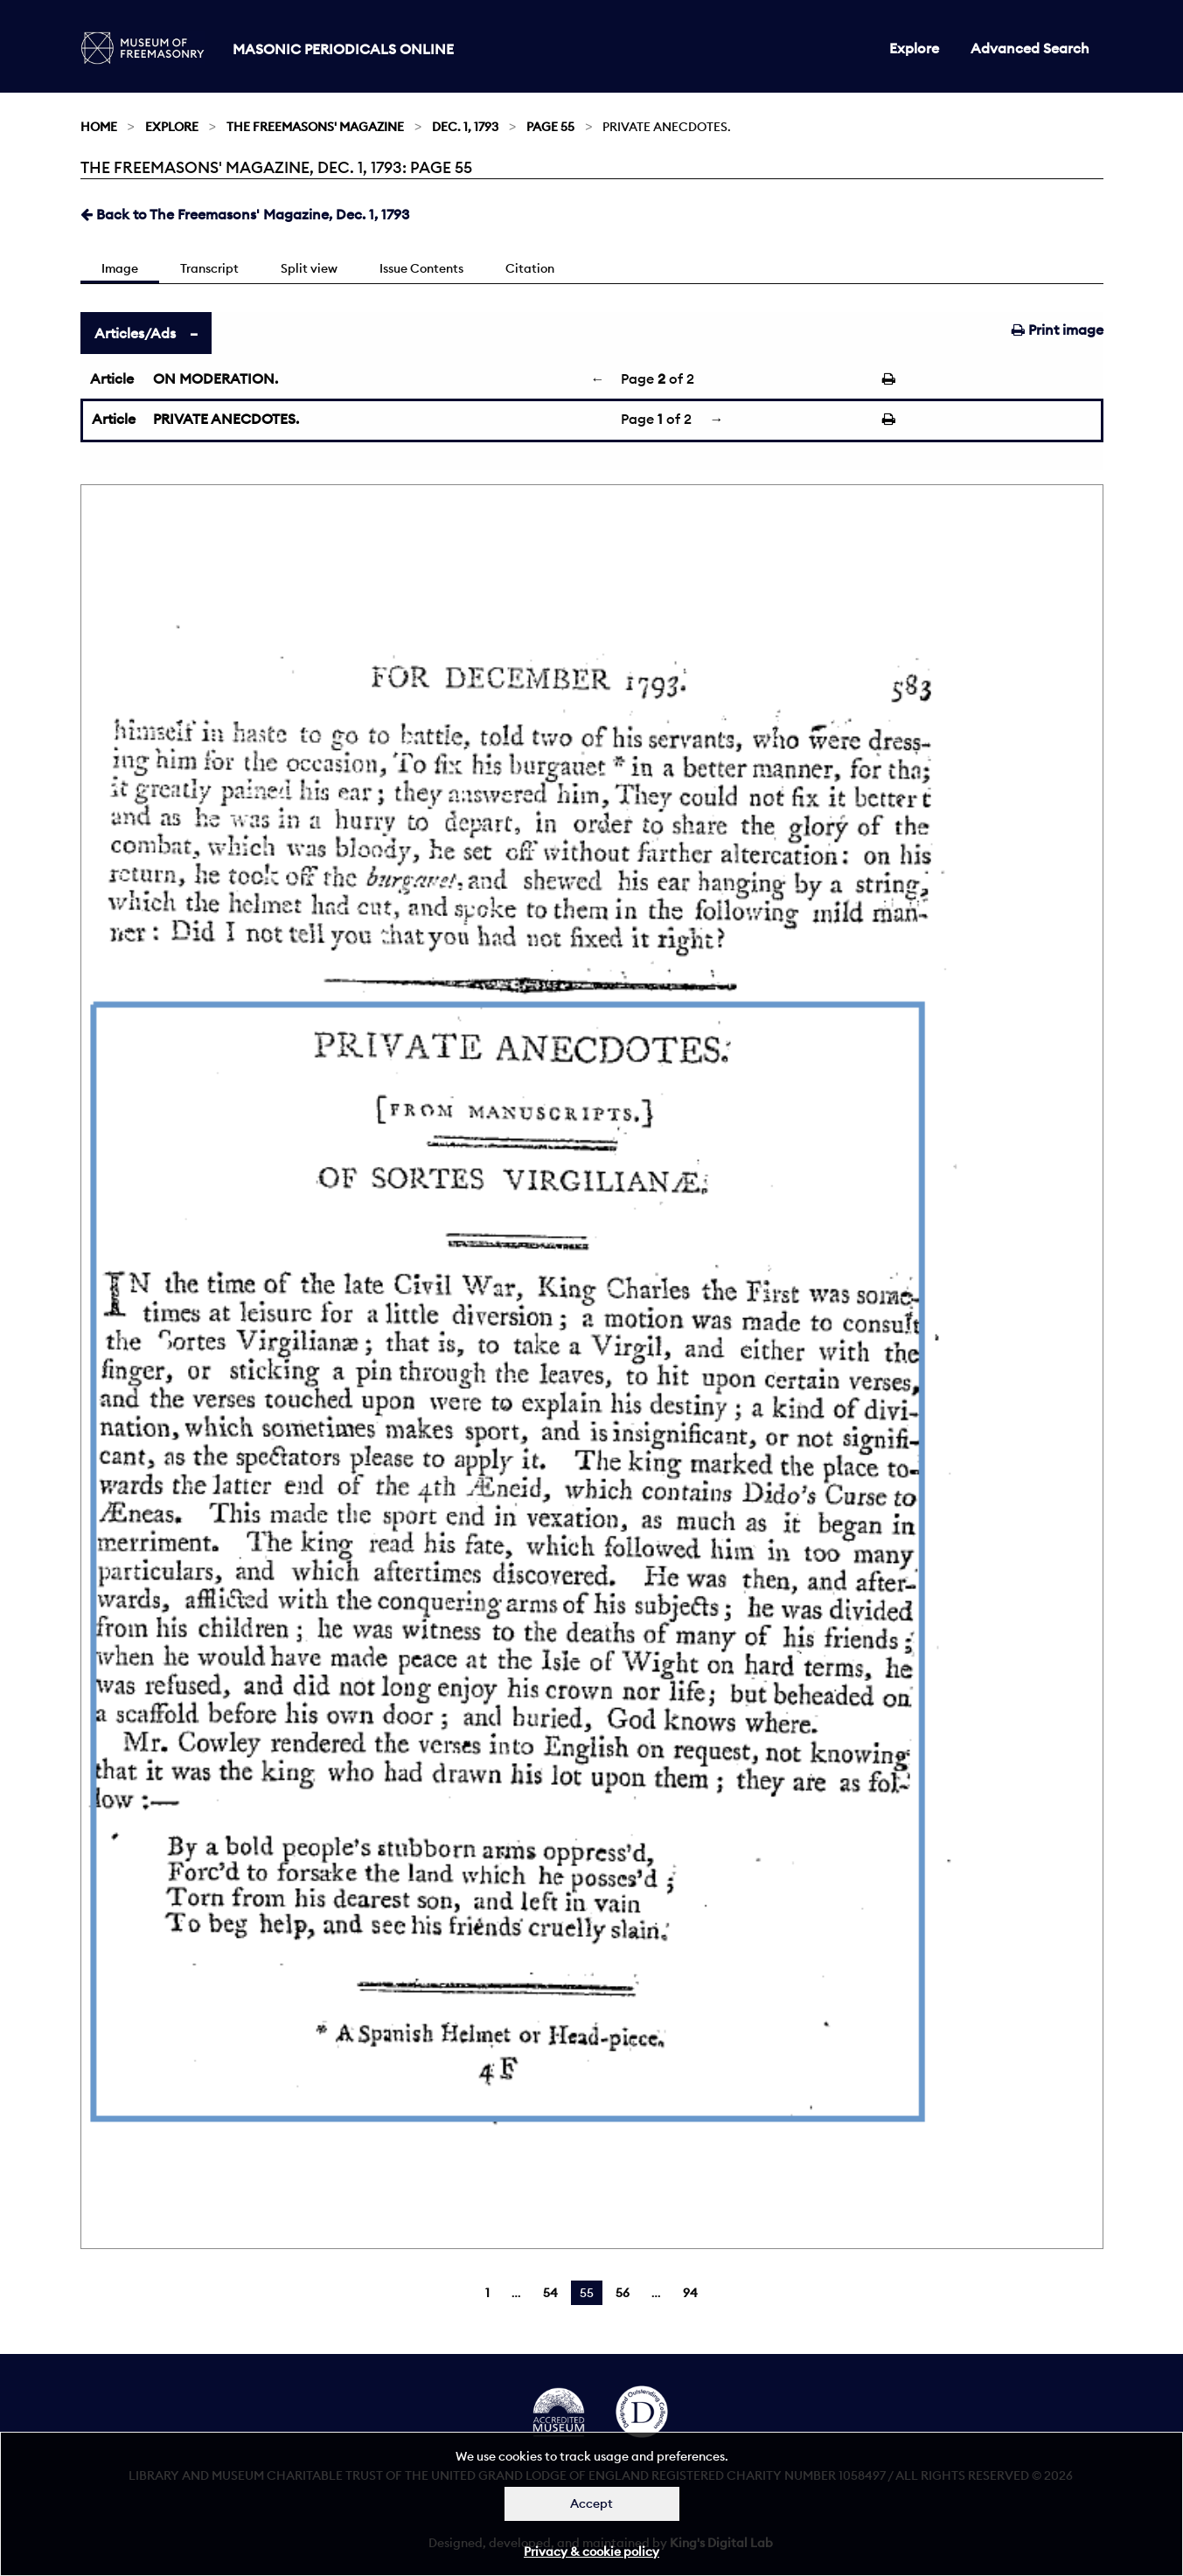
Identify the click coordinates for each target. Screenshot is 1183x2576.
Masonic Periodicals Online (343, 49)
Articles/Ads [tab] (135, 333)
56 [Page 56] (623, 2293)
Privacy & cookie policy (591, 2551)
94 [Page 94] (690, 2293)
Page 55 (550, 127)
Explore (914, 48)
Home (98, 127)
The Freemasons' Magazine (315, 127)
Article (112, 378)
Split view (309, 268)
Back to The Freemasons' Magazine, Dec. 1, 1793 (244, 214)
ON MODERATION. (215, 378)
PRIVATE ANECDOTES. (226, 418)
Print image (1057, 329)
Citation (529, 268)
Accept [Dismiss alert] (591, 2503)
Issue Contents (421, 268)
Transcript (209, 268)
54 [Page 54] (550, 2293)
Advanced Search (1030, 48)
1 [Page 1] (487, 2293)
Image (119, 268)
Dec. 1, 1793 (465, 127)
